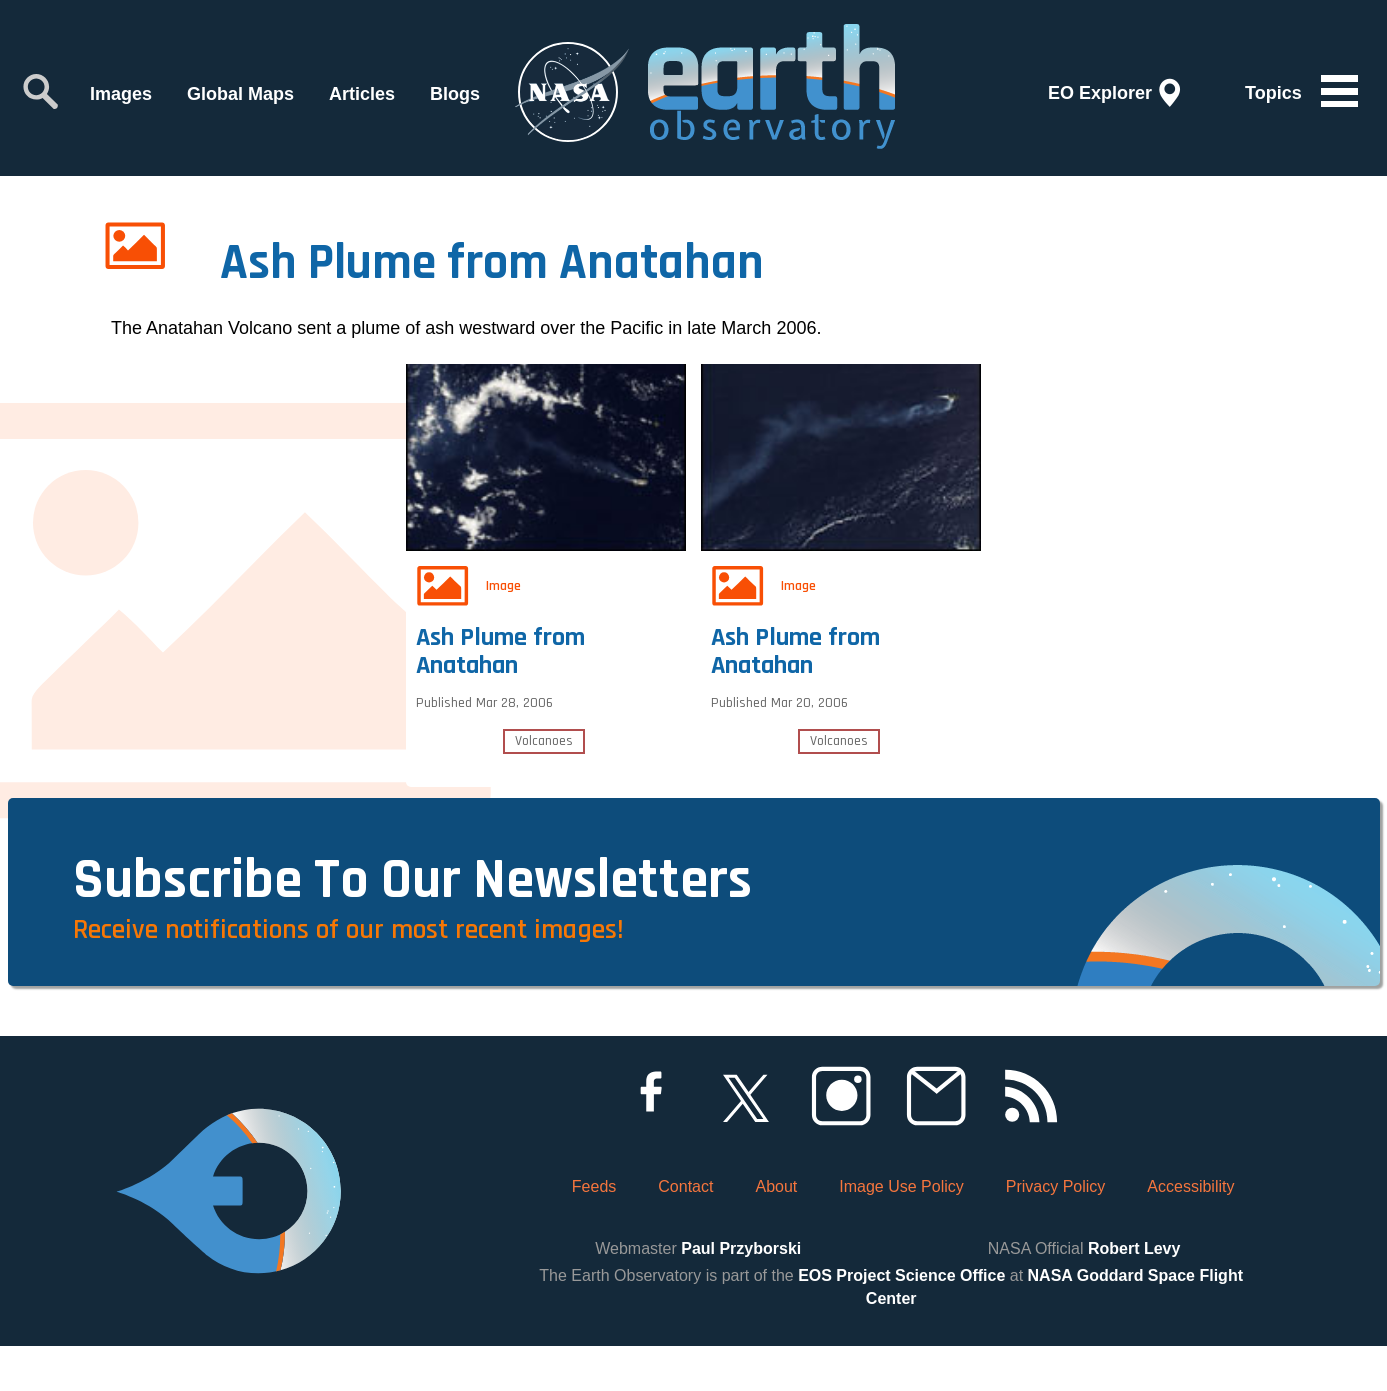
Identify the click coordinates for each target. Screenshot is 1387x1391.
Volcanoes (544, 736)
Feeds (594, 1231)
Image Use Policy (901, 1231)
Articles (362, 94)
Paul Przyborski (741, 1294)
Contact (685, 1231)
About (776, 1231)
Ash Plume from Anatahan (505, 642)
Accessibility (1190, 1231)
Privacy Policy (1056, 1231)
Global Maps (240, 94)
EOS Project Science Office (901, 1321)
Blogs (455, 94)
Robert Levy (1134, 1294)
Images (121, 94)
